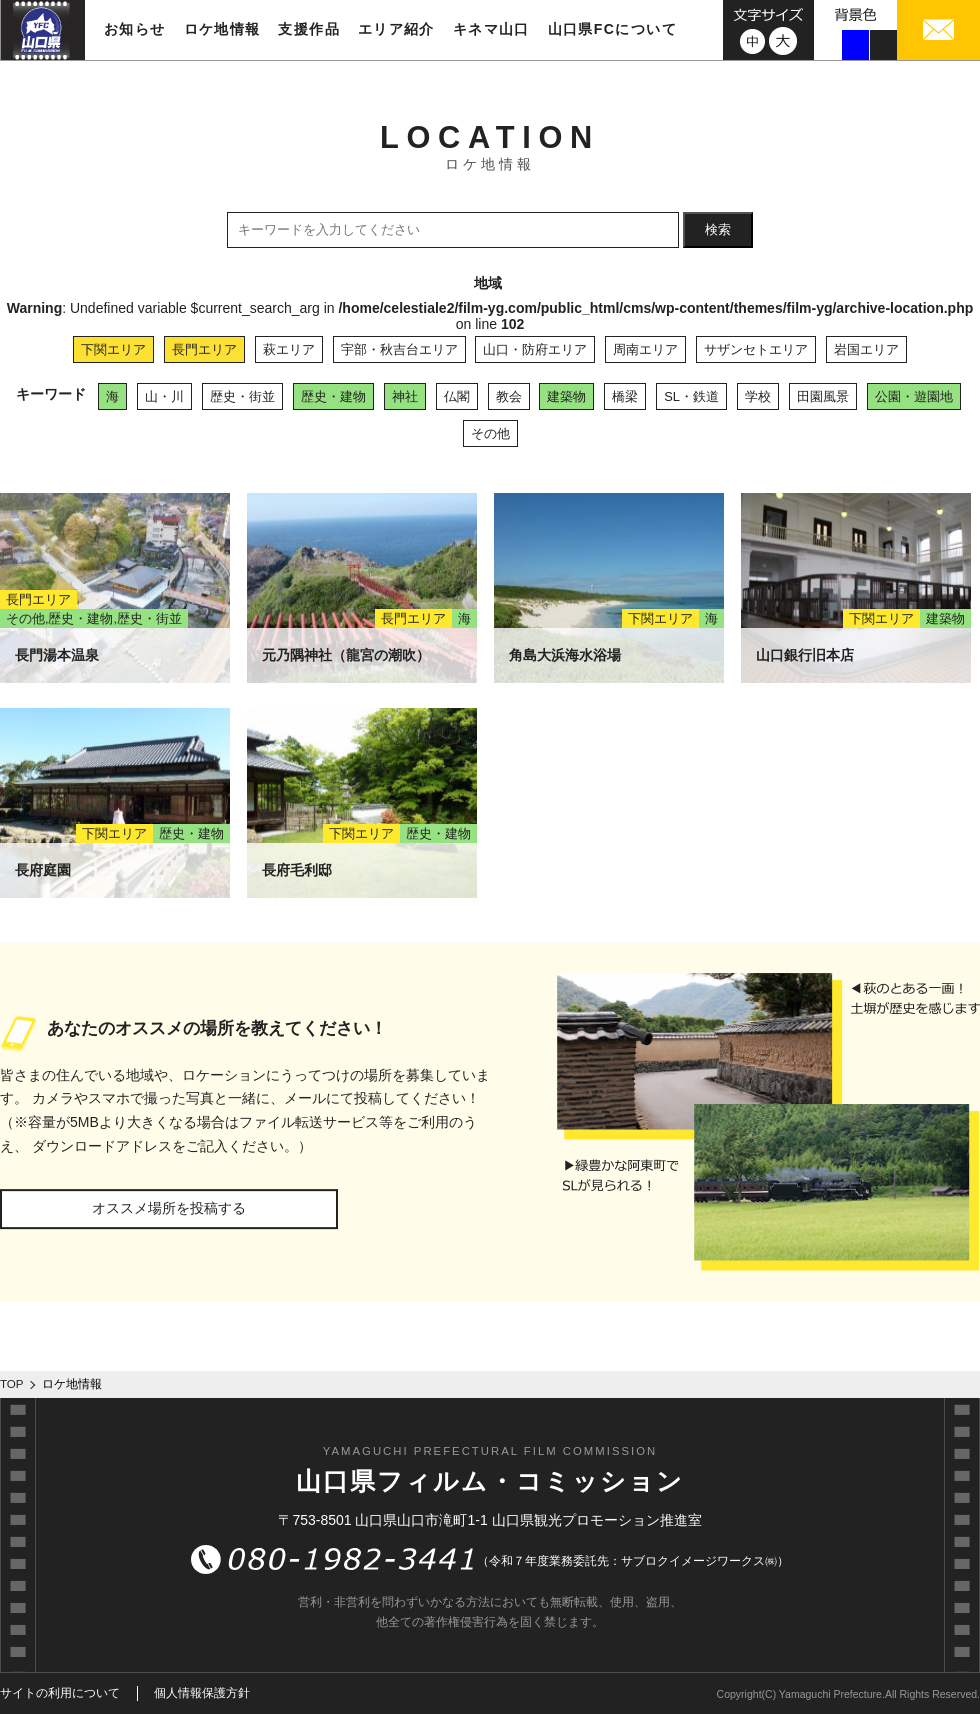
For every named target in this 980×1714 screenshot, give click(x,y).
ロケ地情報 (222, 29)
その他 (490, 433)
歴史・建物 (333, 396)
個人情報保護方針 (202, 1693)
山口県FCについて (612, 29)
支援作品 (309, 29)
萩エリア (289, 349)
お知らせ (135, 29)
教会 (509, 396)
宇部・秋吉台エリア (399, 349)
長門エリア (204, 349)
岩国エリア (866, 349)
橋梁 (625, 396)
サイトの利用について (60, 1693)
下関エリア (113, 349)
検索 (718, 229)
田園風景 (823, 396)
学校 (758, 396)
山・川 (164, 396)
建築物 (566, 396)
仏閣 (457, 396)
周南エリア (645, 349)
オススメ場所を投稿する (169, 1208)
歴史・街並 (242, 396)
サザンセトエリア (756, 349)
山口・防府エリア (535, 349)
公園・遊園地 (914, 396)
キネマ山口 (491, 29)
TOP (12, 1384)
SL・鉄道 (691, 396)
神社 (405, 396)
